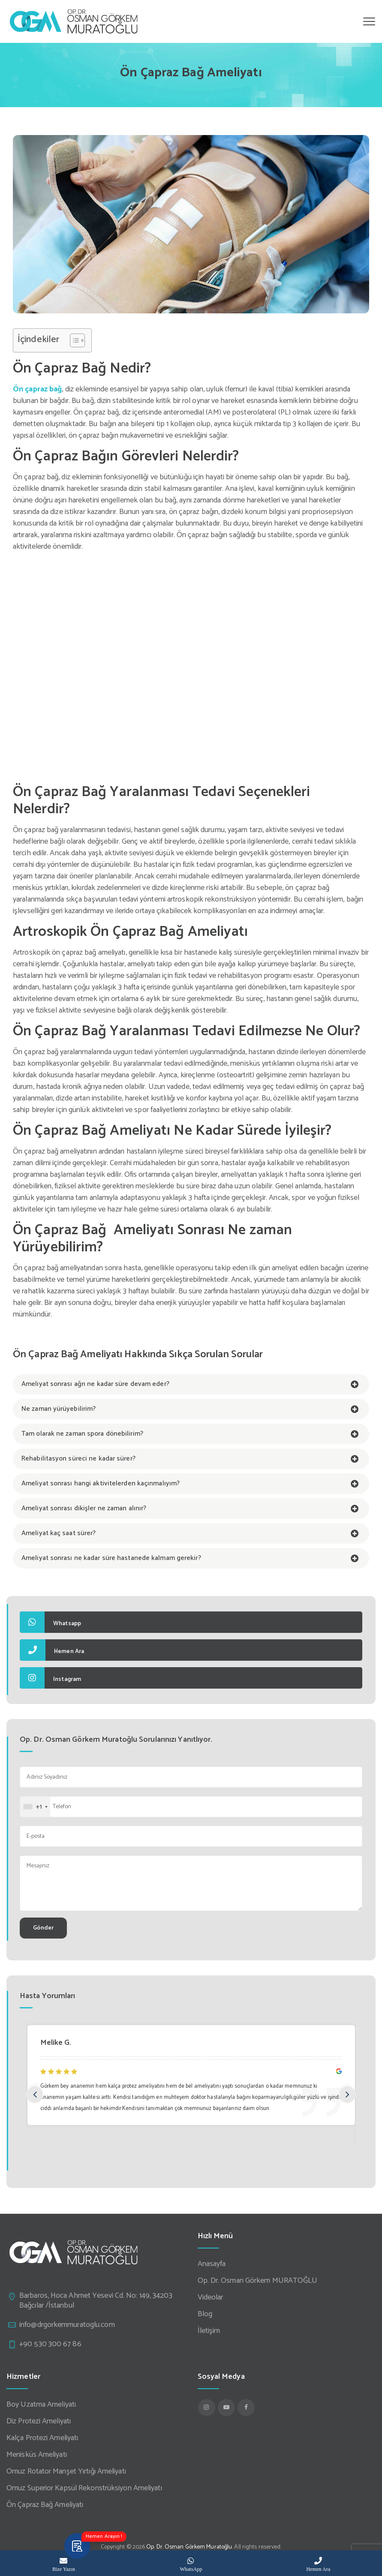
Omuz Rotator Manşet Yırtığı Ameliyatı (66, 2471)
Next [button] (347, 2094)
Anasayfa (212, 2264)
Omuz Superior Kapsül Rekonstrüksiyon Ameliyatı (84, 2488)
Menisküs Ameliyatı (36, 2455)
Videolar (210, 2297)
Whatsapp (50, 1622)
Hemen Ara (52, 1650)
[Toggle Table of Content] (73, 340)
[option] (203, 2073)
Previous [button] (34, 2094)
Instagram (50, 1678)
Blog (205, 2314)
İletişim (209, 2331)
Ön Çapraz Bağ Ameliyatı (44, 2505)
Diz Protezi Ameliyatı (38, 2421)
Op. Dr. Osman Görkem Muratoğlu (189, 2547)
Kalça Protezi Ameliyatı (42, 2438)
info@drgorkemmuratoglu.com (67, 2324)
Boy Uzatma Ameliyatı (41, 2405)
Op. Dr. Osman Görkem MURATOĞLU (258, 2281)
